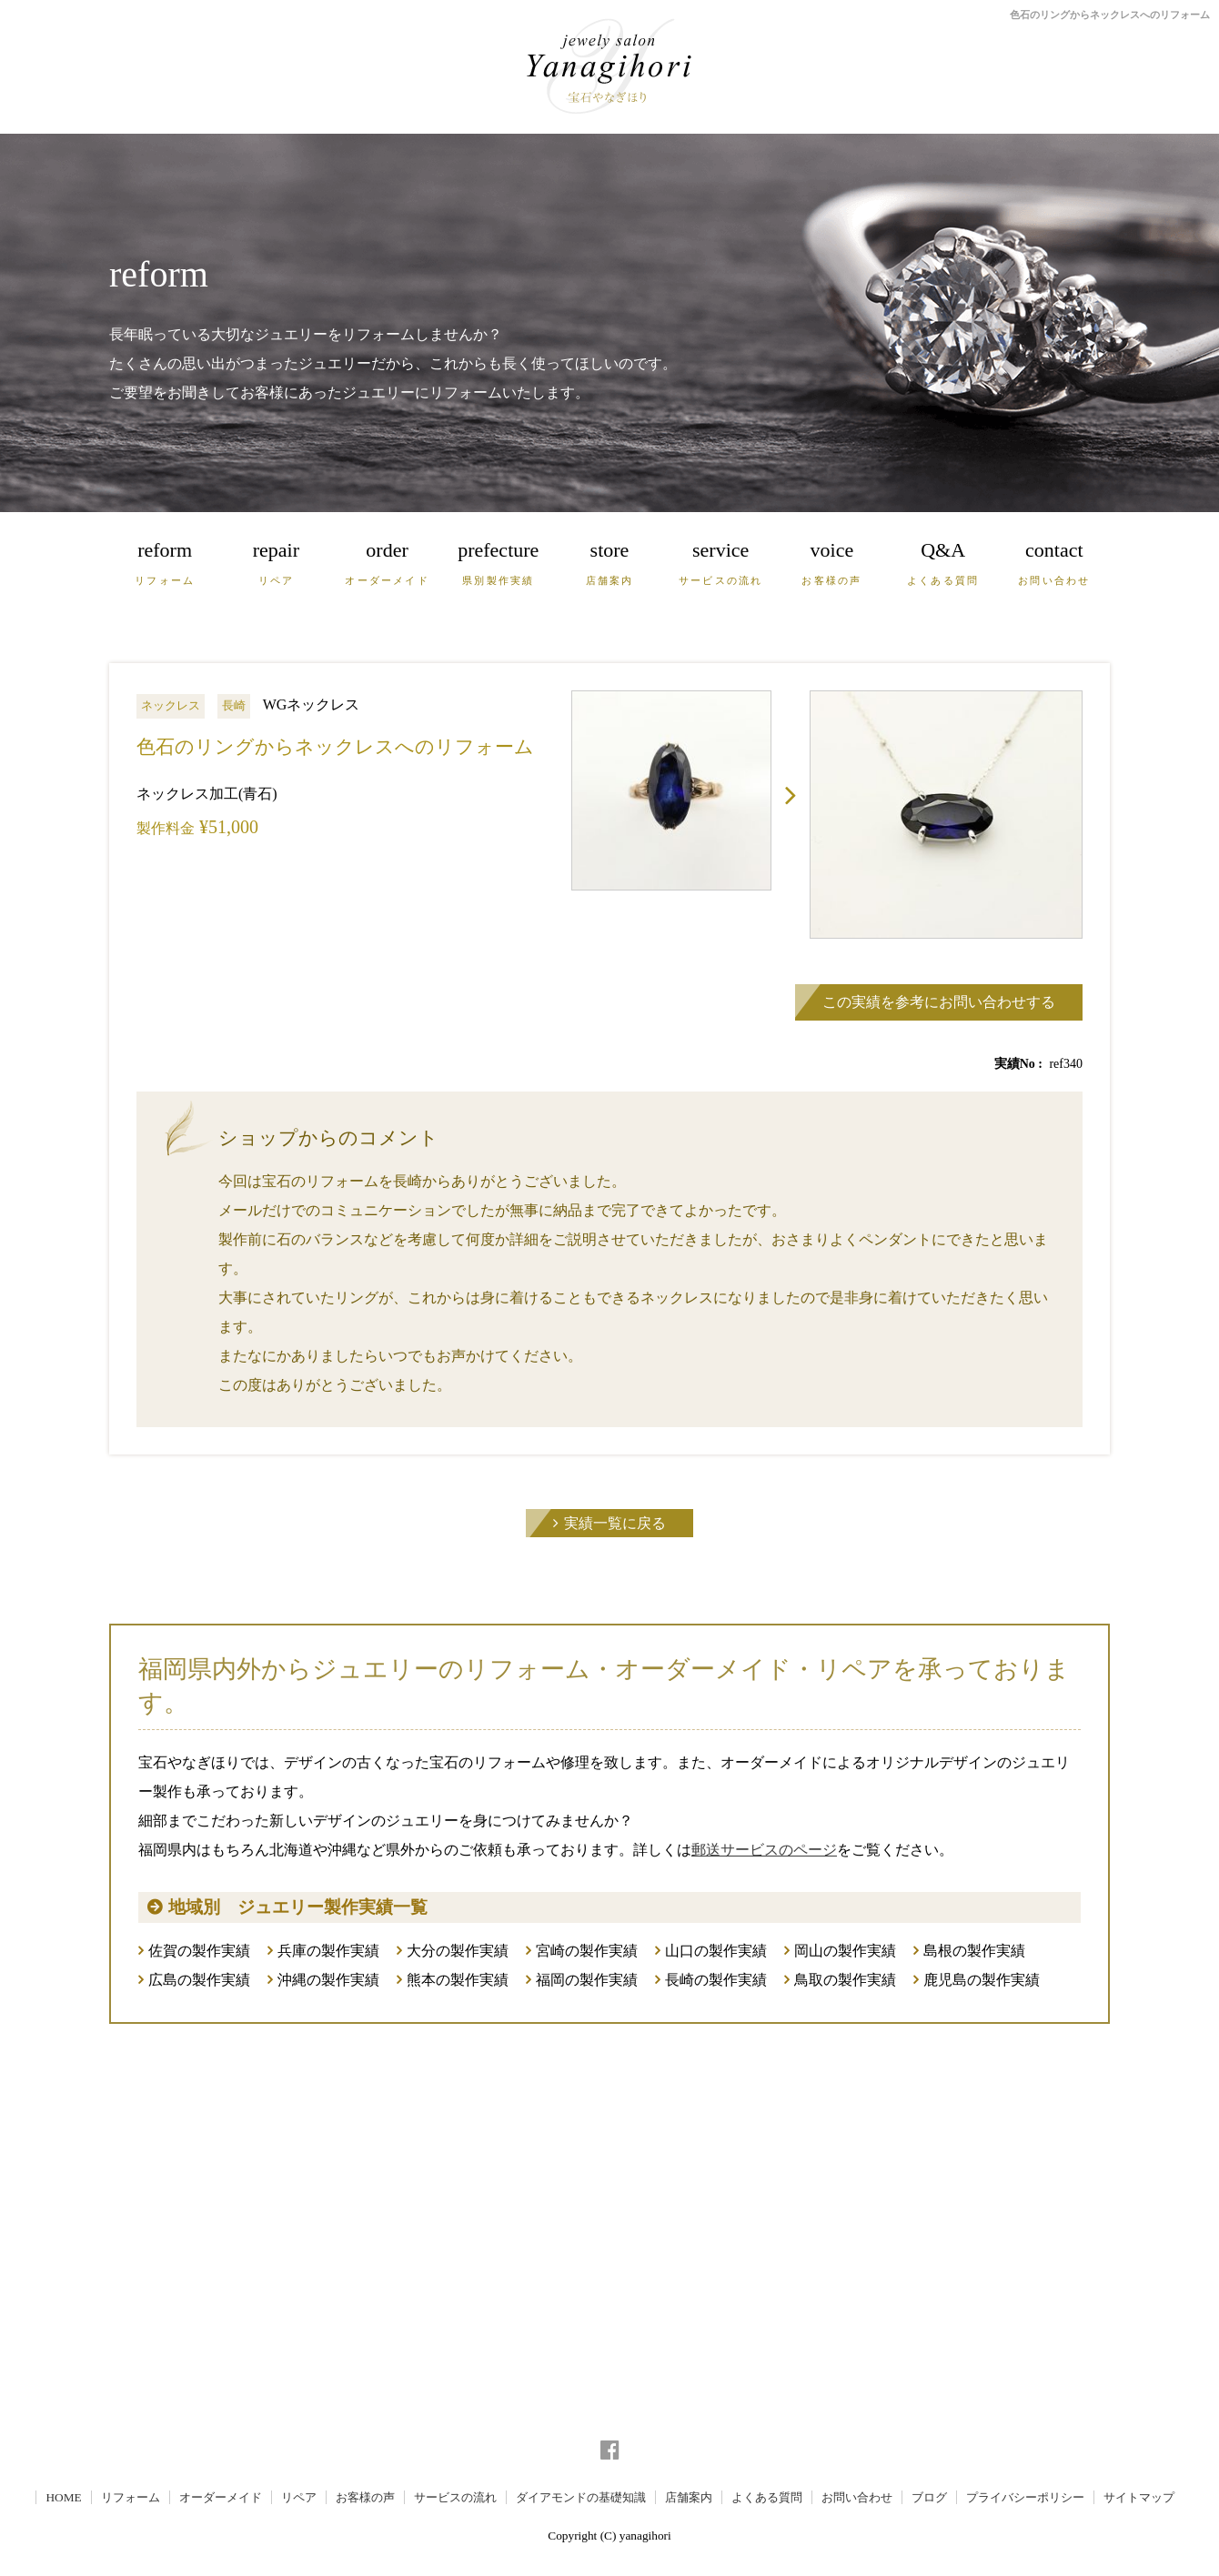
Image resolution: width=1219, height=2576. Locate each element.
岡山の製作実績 (845, 1950)
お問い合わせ (856, 2497)
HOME (63, 2497)
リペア (299, 2497)
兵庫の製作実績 (328, 1950)
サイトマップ (1138, 2497)
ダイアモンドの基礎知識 (581, 2497)
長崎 (234, 705)
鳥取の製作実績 (845, 1979)
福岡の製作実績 (587, 1979)
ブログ (929, 2497)
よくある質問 (766, 2497)
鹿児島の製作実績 (981, 1979)
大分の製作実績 (458, 1950)
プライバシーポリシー (1025, 2497)
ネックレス (170, 705)
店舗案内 (688, 2497)
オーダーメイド (220, 2497)
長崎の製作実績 (716, 1979)
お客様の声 (365, 2497)
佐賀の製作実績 (199, 1950)
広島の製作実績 (199, 1979)
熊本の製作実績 (458, 1979)
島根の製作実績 (974, 1950)
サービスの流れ (455, 2497)
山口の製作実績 (716, 1950)
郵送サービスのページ (764, 1849)
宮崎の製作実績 (587, 1950)
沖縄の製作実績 (328, 1979)
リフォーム (130, 2497)
